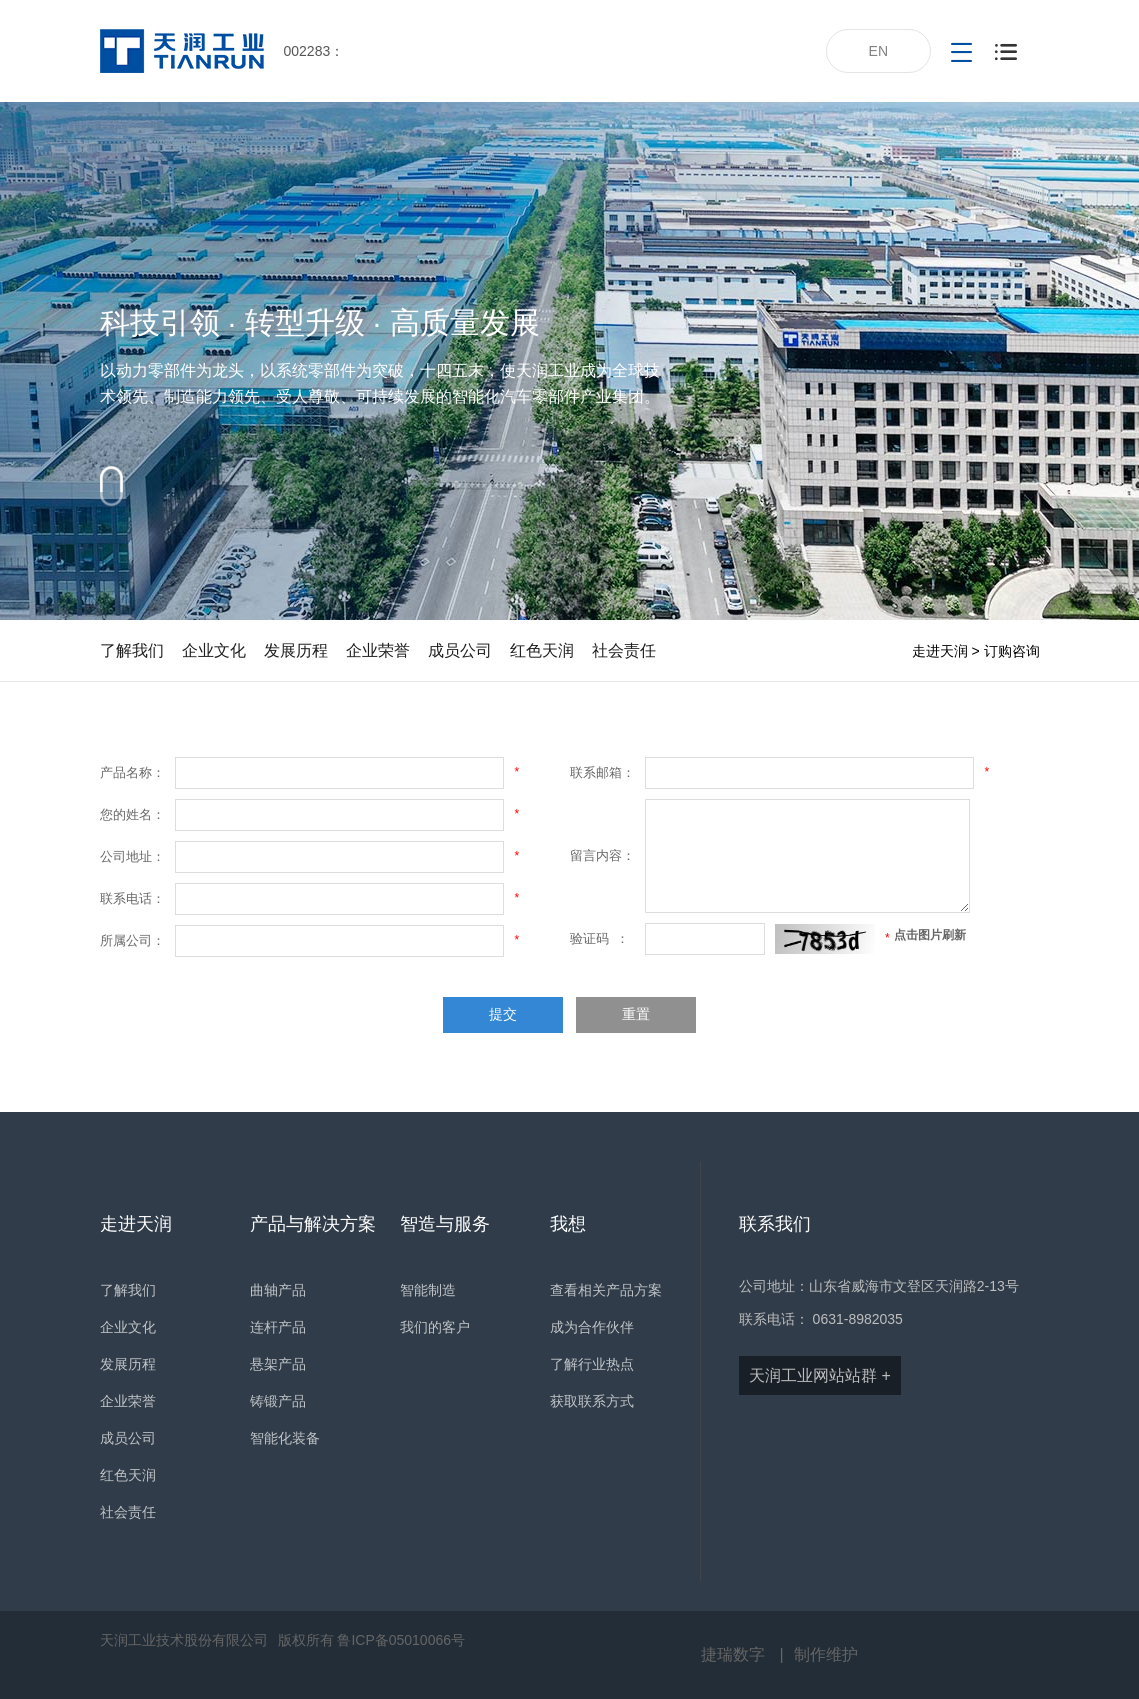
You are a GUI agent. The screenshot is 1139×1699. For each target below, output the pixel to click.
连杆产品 (278, 1327)
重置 (636, 1014)
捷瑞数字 (733, 1654)
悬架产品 (278, 1364)
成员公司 (460, 650)
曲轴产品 (278, 1290)
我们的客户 (435, 1327)
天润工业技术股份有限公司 (184, 1640)
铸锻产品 (278, 1401)
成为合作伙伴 (592, 1327)
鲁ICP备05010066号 (401, 1640)
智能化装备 (285, 1438)
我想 (568, 1224)
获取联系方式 (592, 1401)
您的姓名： (132, 814)
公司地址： (132, 856)
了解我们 (132, 650)
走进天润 (940, 651)
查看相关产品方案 (606, 1290)
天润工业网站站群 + (820, 1375)
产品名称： (132, 772)
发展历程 (296, 650)
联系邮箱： (602, 772)
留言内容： (602, 855)
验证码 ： (599, 938)
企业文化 (214, 650)
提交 (503, 1014)
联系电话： (132, 898)
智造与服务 (445, 1224)
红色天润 (542, 650)
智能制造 (428, 1290)
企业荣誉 (378, 650)
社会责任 (624, 650)
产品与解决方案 (313, 1224)
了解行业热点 (592, 1364)
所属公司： (132, 940)
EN (878, 51)
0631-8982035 (858, 1319)
